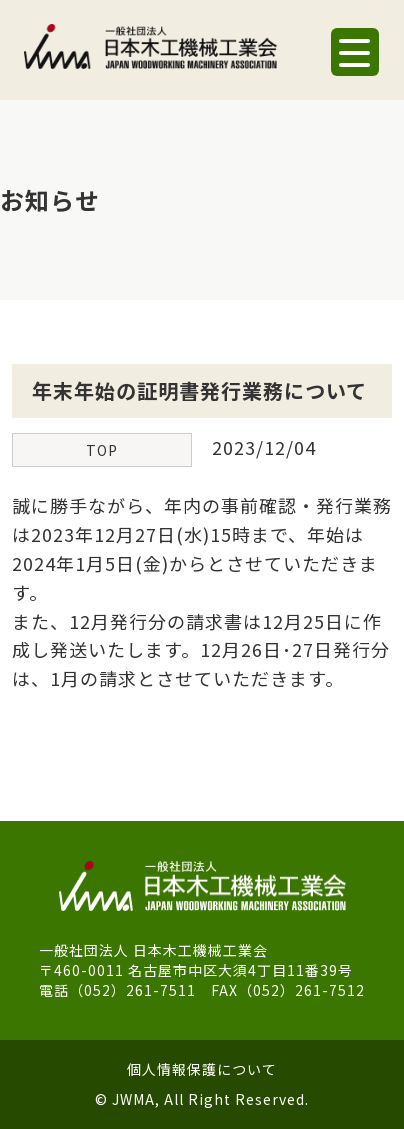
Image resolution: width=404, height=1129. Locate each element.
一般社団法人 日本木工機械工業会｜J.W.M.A (150, 55)
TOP (102, 450)
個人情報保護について (202, 1069)
